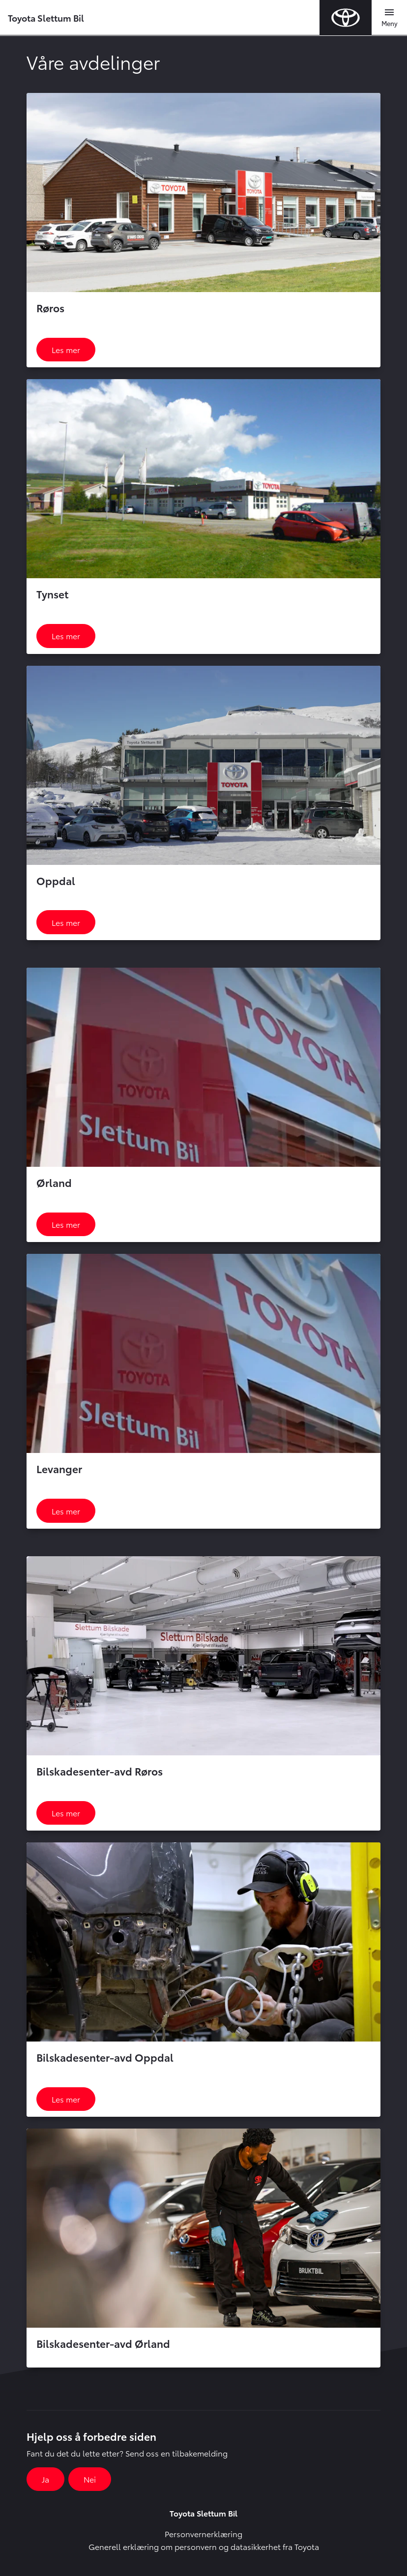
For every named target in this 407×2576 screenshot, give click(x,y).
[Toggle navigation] (389, 17)
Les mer (66, 349)
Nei (90, 2479)
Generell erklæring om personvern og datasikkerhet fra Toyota (203, 2546)
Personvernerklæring (203, 2533)
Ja (45, 2479)
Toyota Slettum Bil (46, 17)
